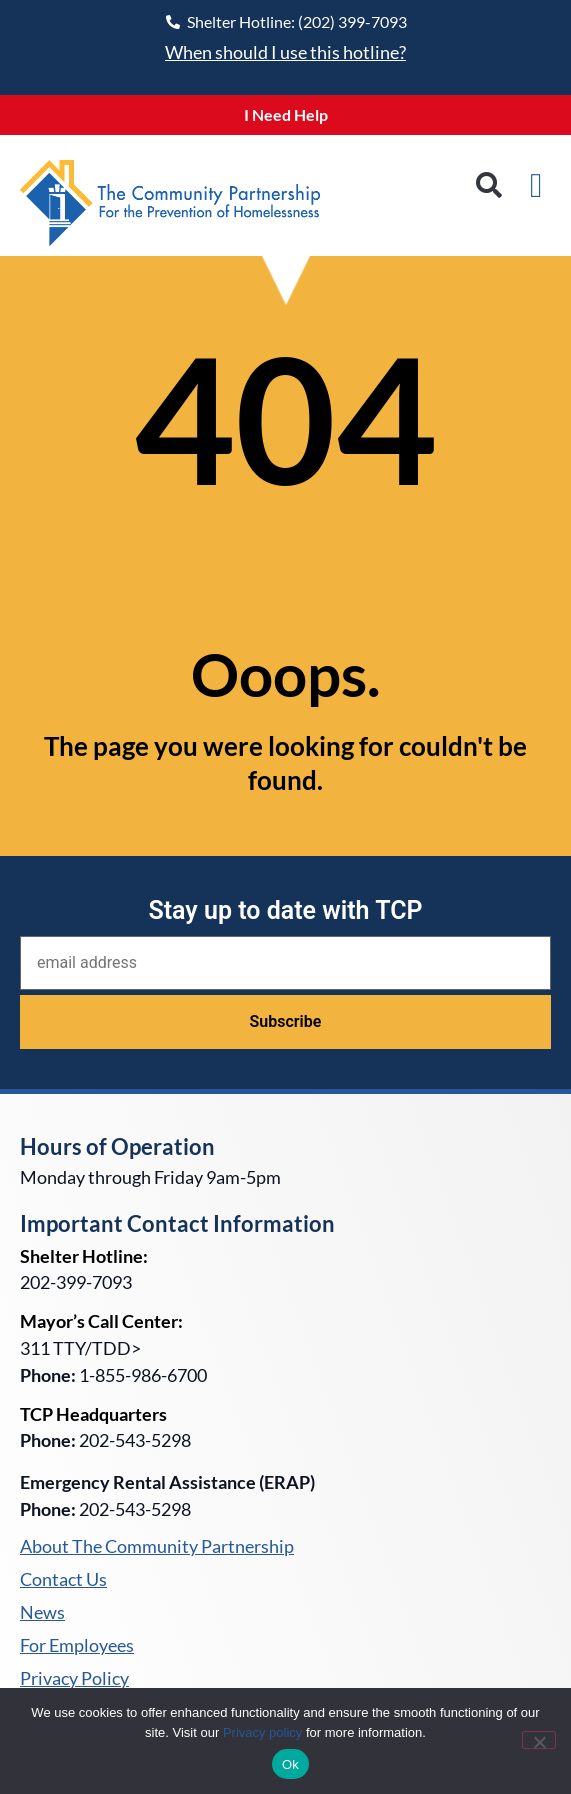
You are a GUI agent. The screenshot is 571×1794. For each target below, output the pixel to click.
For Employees (77, 1646)
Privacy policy (262, 1732)
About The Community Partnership (157, 1547)
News (42, 1613)
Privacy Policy (74, 1679)
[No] (539, 1740)
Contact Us (63, 1580)
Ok (290, 1764)
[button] (489, 185)
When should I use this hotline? (285, 52)
